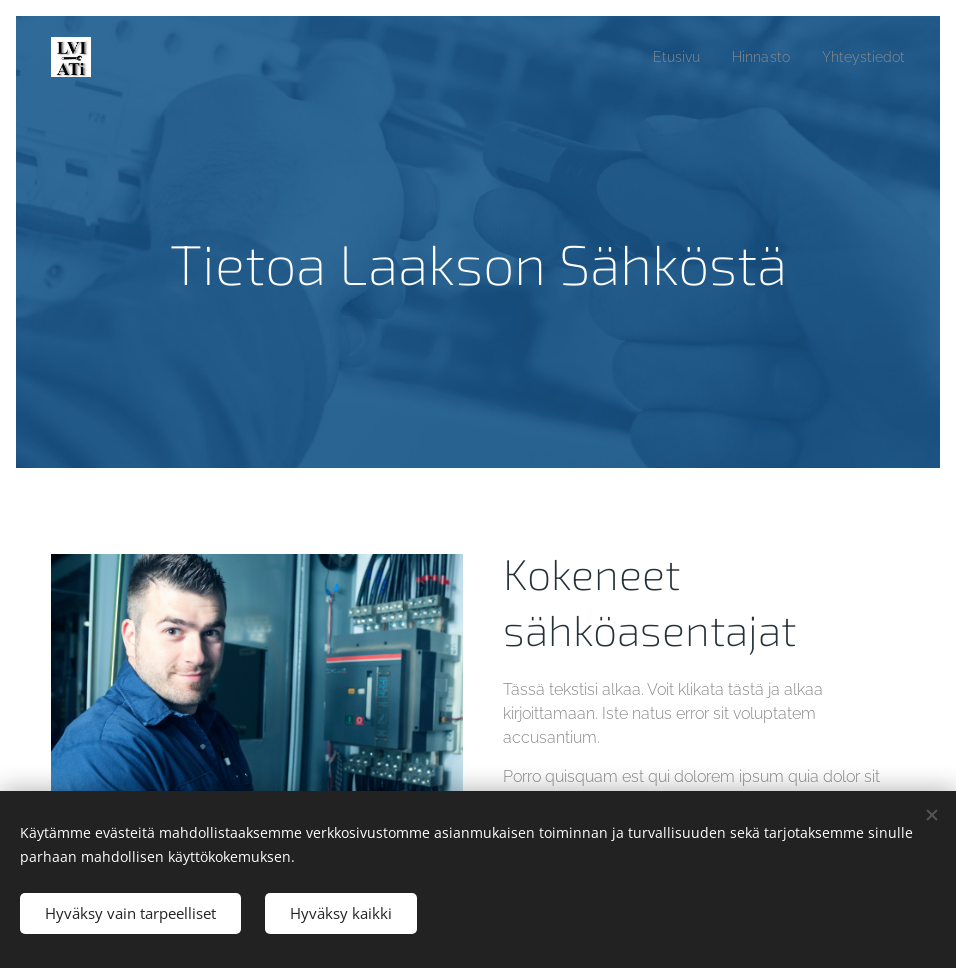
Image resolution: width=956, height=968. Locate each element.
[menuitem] (663, 57)
